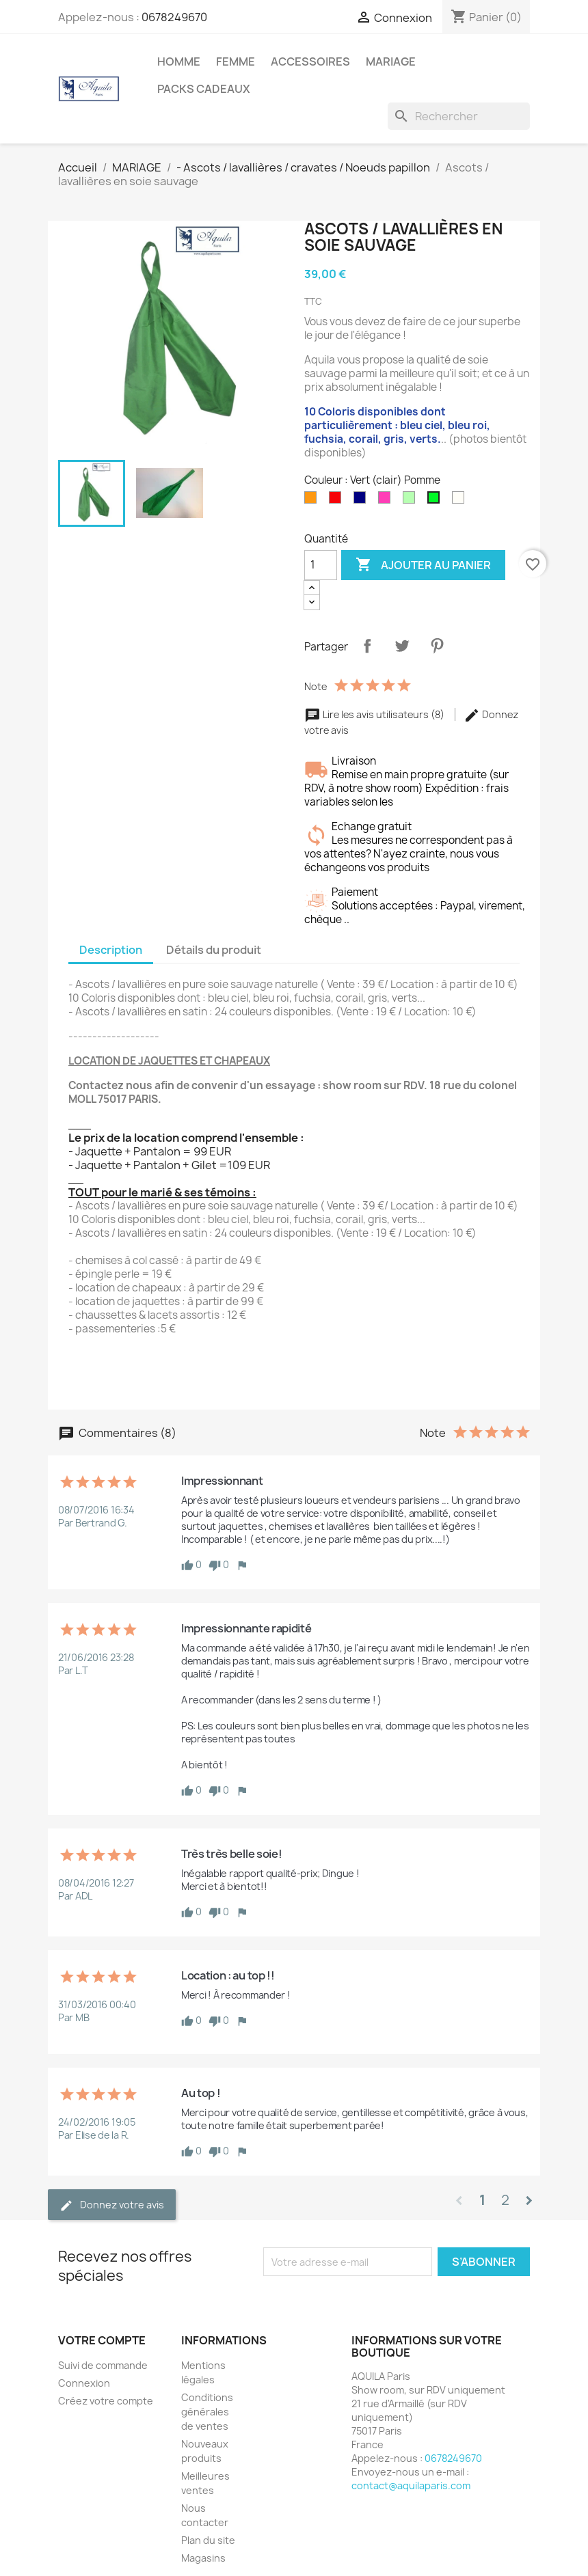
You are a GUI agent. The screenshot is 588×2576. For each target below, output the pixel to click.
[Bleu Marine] (362, 500)
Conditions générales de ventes (207, 2412)
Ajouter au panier (423, 565)
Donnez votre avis (111, 2205)
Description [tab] (110, 949)
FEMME (235, 61)
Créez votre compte (105, 2400)
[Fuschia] (387, 500)
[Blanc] (461, 500)
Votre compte (102, 2340)
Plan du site (208, 2540)
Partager (367, 645)
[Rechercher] (459, 116)
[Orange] (313, 500)
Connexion (84, 2382)
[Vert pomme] (411, 500)
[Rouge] (338, 500)
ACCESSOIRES (310, 61)
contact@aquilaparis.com (410, 2485)
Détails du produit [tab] (213, 949)
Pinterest (437, 645)
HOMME (178, 61)
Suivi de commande (103, 2365)
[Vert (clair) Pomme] (436, 500)
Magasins (203, 2557)
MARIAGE (391, 61)
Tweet (402, 645)
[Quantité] (320, 565)
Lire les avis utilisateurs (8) (375, 714)
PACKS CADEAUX (203, 88)
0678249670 (174, 17)
